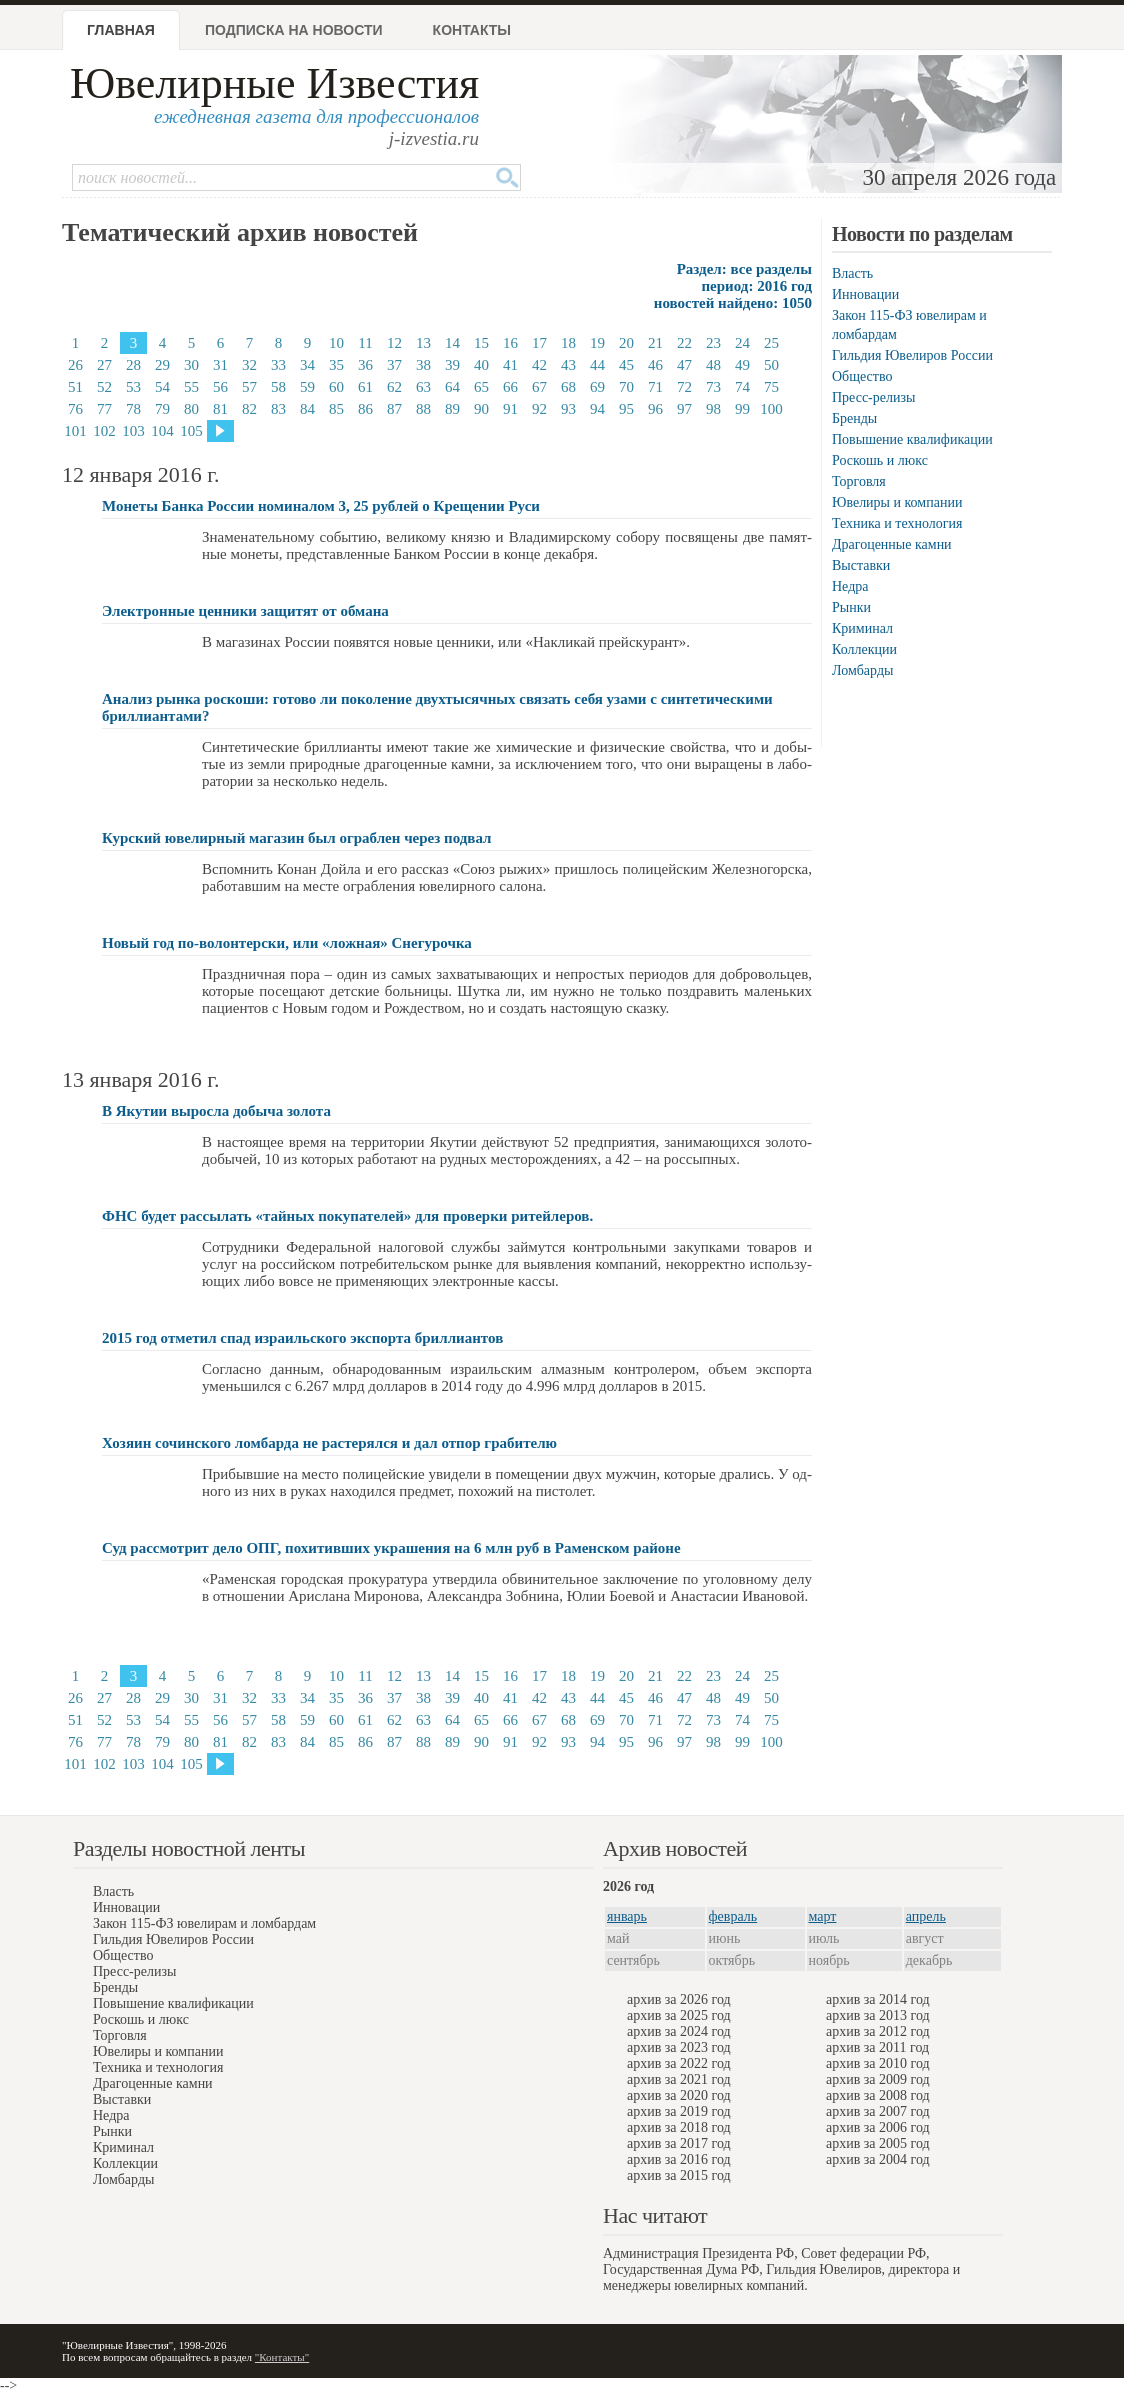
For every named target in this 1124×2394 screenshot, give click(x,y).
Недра (850, 586)
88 (423, 409)
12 (394, 343)
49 (742, 365)
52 (104, 387)
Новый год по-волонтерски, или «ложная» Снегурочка (287, 943)
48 (713, 365)
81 (220, 409)
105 (191, 431)
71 (655, 387)
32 (249, 365)
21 (655, 343)
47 (684, 365)
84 (307, 409)
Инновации (865, 294)
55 (191, 387)
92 (539, 409)
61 (365, 387)
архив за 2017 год (679, 2143)
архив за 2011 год (877, 2047)
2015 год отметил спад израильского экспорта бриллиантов (302, 1338)
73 (713, 387)
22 (684, 343)
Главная (121, 30)
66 (510, 387)
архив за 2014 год (878, 1999)
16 (510, 343)
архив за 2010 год (878, 2063)
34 (307, 365)
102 (104, 431)
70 (626, 387)
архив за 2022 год (679, 2063)
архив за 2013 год (878, 2015)
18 (568, 343)
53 (133, 387)
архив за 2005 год (878, 2143)
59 (307, 387)
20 (626, 343)
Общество (862, 376)
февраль (733, 1916)
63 (423, 387)
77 (104, 409)
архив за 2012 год (878, 2031)
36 (365, 365)
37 (394, 365)
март (823, 1916)
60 (336, 387)
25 (771, 343)
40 (481, 365)
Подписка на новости (294, 30)
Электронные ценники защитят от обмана (245, 611)
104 (162, 431)
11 (365, 343)
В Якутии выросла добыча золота (216, 1111)
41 (510, 365)
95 (626, 409)
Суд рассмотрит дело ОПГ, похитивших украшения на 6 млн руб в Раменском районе (391, 1548)
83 (278, 409)
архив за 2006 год (878, 2127)
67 (539, 387)
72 (684, 387)
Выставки (861, 565)
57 (249, 387)
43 (568, 365)
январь (627, 1916)
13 (423, 343)
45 (626, 365)
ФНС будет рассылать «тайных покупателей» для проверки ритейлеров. (347, 1216)
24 (742, 343)
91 (510, 409)
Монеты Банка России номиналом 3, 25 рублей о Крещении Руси (321, 506)
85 (336, 409)
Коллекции (864, 649)
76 (75, 409)
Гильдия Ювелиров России (912, 355)
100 (771, 409)
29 (162, 365)
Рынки (851, 607)
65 (481, 387)
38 (423, 365)
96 (655, 409)
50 (771, 365)
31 (220, 365)
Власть (852, 273)
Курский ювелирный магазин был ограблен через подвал (297, 838)
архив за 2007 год (878, 2111)
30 (191, 365)
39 (452, 365)
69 (597, 387)
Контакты (472, 30)
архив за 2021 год (679, 2079)
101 (75, 431)
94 (597, 409)
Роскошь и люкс (880, 460)
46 (655, 365)
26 (75, 365)
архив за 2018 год (679, 2127)
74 (742, 387)
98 (713, 409)
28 (133, 365)
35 (336, 365)
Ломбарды (862, 670)
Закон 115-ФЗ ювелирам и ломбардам (204, 1923)
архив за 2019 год (679, 2111)
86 (365, 409)
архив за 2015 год (679, 2175)
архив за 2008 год (878, 2095)
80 (191, 409)
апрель (926, 1916)
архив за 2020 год (679, 2095)
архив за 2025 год (679, 2015)
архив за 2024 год (679, 2031)
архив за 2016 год (679, 2159)
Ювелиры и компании (897, 502)
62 (394, 387)
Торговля (859, 481)
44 (597, 365)
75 (771, 387)
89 (452, 409)
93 (568, 409)
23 (713, 343)
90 (481, 409)
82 (249, 409)
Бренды (854, 418)
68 (568, 387)
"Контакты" (282, 2357)
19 (597, 343)
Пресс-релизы (873, 397)
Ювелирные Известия (274, 83)
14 (452, 343)
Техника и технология (897, 523)
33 (278, 365)
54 (162, 387)
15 (481, 343)
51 (75, 387)
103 (133, 431)
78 (133, 409)
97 (684, 409)
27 (104, 365)
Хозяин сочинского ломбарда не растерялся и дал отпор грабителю (329, 1443)
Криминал (862, 628)
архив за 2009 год (878, 2079)
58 (278, 387)
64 (452, 387)
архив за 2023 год (679, 2047)
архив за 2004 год (878, 2159)
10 (336, 343)
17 (539, 343)
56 (220, 387)
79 (162, 409)
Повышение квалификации (912, 439)
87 (394, 409)
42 (539, 365)
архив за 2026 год (679, 1999)
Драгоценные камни (892, 544)
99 (742, 409)
